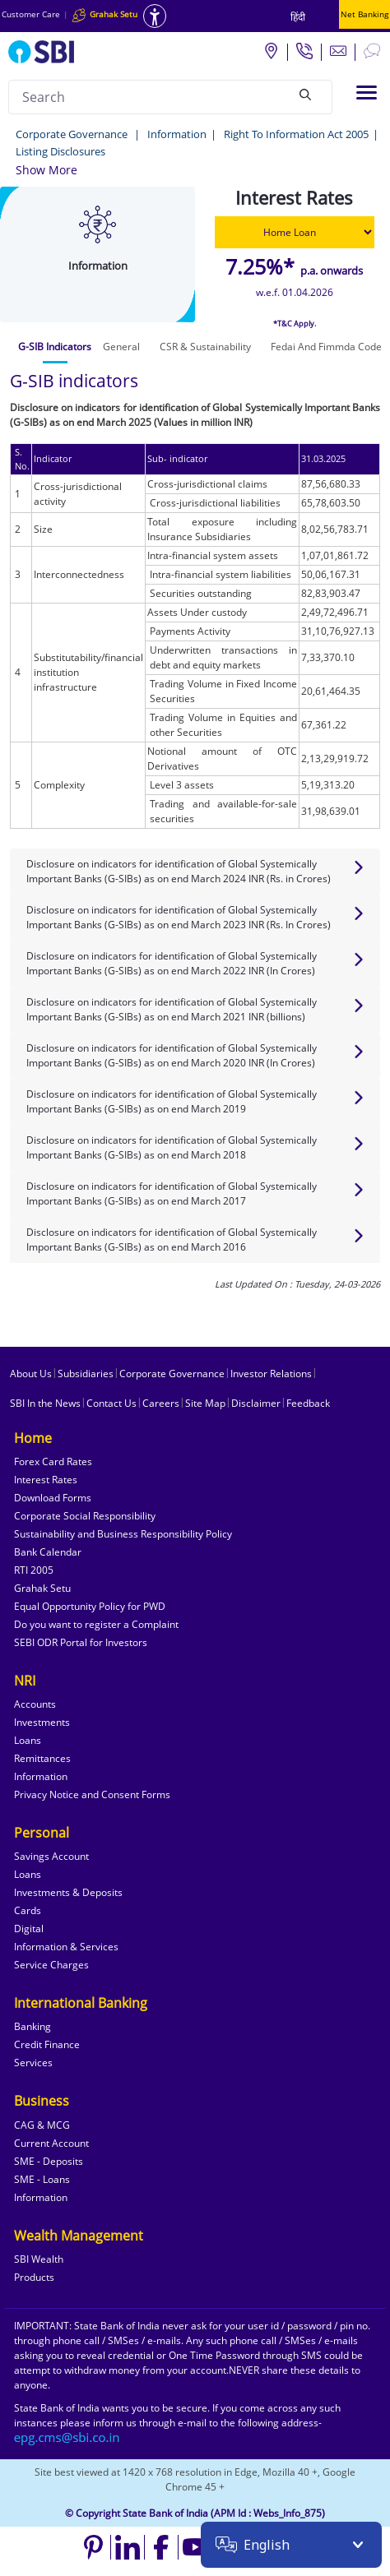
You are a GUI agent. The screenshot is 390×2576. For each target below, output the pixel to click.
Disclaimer (256, 1403)
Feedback (308, 1403)
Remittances (42, 1758)
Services (33, 2063)
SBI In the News (45, 1403)
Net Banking (364, 14)
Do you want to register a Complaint (96, 1624)
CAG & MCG (42, 2125)
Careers (160, 1403)
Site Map (205, 1403)
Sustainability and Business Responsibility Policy (123, 1534)
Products (34, 2277)
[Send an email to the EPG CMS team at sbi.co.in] (67, 2437)
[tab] (54, 347)
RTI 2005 (33, 1570)
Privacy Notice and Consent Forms (92, 1794)
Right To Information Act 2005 (296, 134)
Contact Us (111, 1403)
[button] (46, 170)
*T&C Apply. (294, 323)
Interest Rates (45, 1480)
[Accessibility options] (154, 16)
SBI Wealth (38, 2259)
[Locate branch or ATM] (270, 50)
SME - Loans (42, 2179)
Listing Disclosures (60, 151)
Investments (42, 1722)
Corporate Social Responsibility (85, 1516)
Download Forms (52, 1498)
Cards (27, 1910)
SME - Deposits (48, 2161)
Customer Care (31, 14)
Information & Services (66, 1947)
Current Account (51, 2143)
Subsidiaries (86, 1373)
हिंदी (297, 17)
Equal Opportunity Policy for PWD (89, 1606)
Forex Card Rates (53, 1461)
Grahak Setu (42, 1588)
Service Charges (51, 1965)
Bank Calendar (47, 1552)
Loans (27, 1740)
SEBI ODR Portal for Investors (80, 1642)
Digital (29, 1928)
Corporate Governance (73, 134)
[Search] (305, 94)
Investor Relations (271, 1373)
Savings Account (51, 1856)
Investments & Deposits (68, 1892)
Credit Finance (47, 2044)
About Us (31, 1373)
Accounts (35, 1704)
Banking (32, 2026)
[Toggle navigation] (366, 92)
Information (177, 134)
